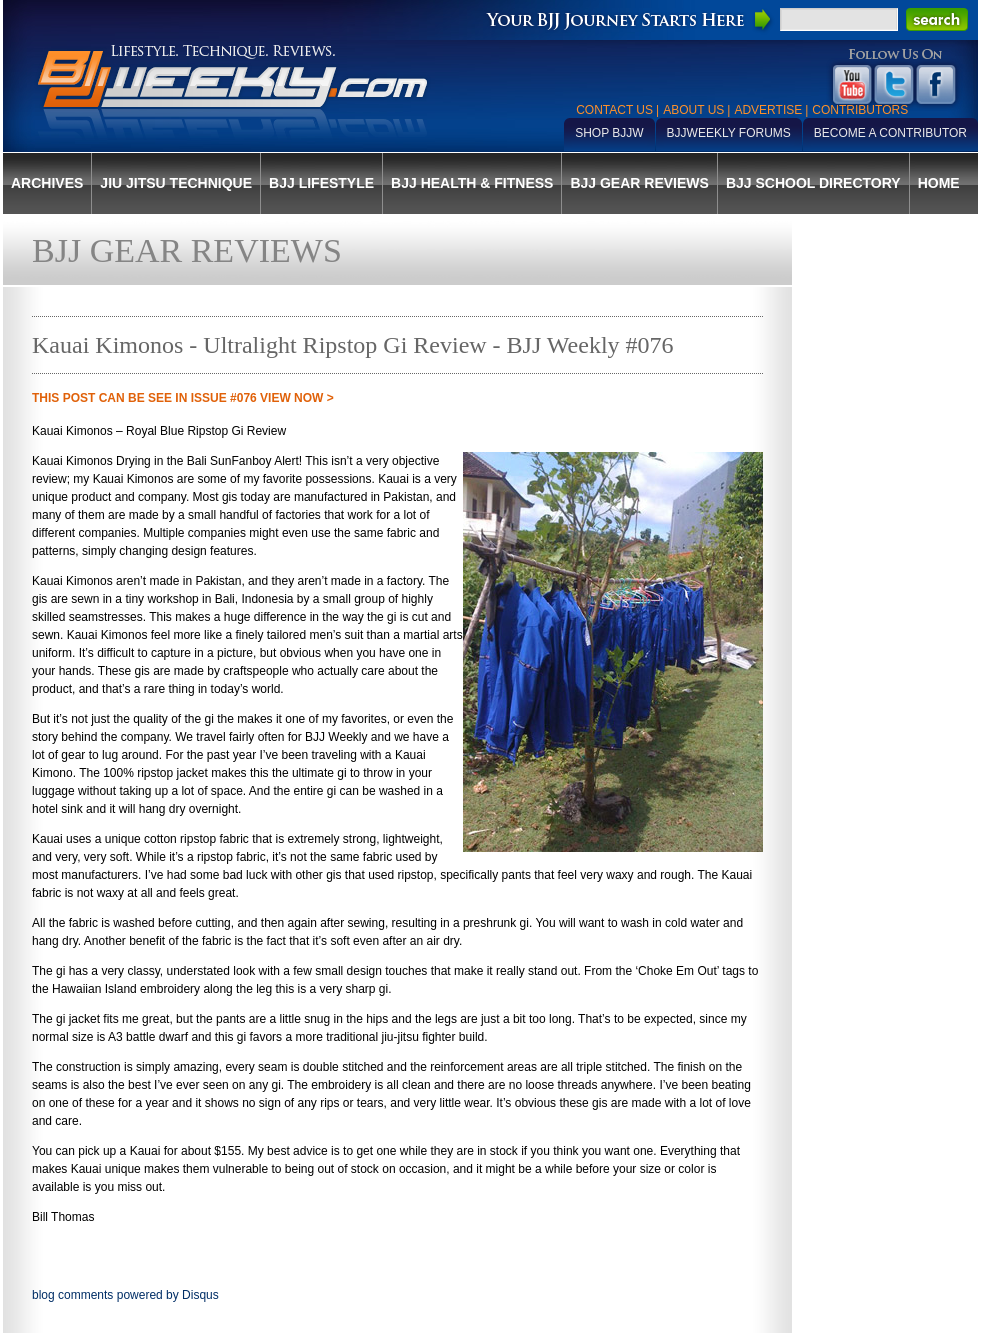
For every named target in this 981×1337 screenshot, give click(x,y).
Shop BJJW (609, 133)
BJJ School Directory (813, 183)
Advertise (768, 110)
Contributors (860, 110)
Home (939, 183)
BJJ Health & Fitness (472, 183)
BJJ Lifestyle (321, 183)
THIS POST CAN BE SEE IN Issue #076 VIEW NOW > (183, 398)
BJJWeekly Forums (729, 133)
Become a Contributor (890, 133)
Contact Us (614, 110)
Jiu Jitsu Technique (176, 183)
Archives (47, 183)
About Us (693, 110)
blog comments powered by (125, 1295)
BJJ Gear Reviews (639, 183)
